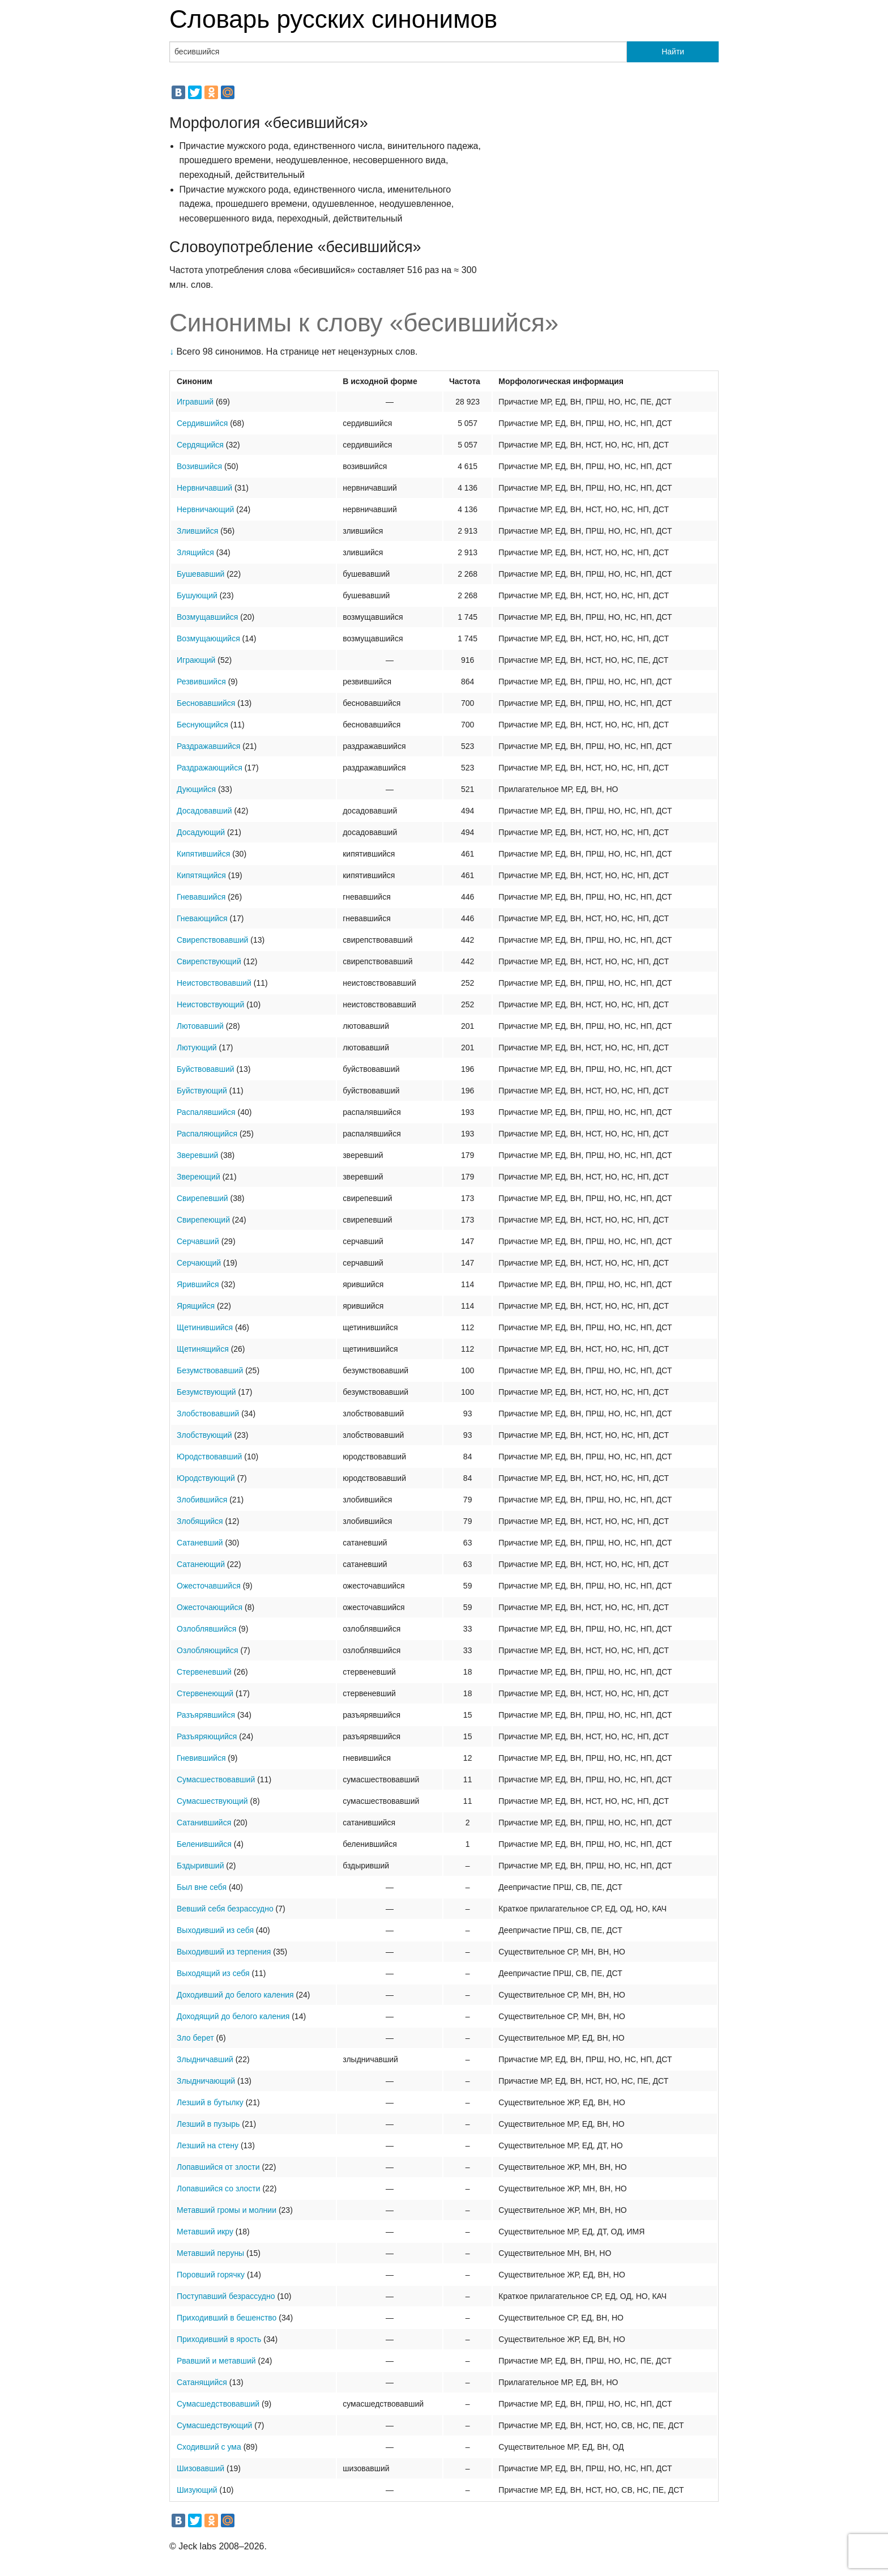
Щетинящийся (203, 1348)
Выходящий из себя (213, 1973)
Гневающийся (202, 918)
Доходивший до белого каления (235, 1994)
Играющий (196, 660)
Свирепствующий (209, 961)
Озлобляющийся (207, 1650)
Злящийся (195, 552)
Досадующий (201, 832)
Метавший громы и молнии (226, 2210)
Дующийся (196, 789)
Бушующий (197, 595)
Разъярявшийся (206, 1714)
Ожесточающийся (209, 1607)
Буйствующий (202, 1090)
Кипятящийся (201, 875)
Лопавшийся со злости (219, 2188)
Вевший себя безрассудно (225, 1908)
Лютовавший (200, 1026)
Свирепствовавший (212, 939)
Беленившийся (204, 1844)
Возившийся (199, 466)
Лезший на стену (207, 2145)
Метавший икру (205, 2231)
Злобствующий (204, 1435)
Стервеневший (204, 1671)
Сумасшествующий (212, 1801)
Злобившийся (202, 1499)
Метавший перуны (210, 2253)
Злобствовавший (208, 1413)
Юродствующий (206, 1478)
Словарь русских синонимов (333, 19)
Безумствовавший (210, 1370)
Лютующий (197, 1047)
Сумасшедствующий (214, 2425)
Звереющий (198, 1176)
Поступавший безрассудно (226, 2296)
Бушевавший (200, 573)
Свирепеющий (203, 1219)
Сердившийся (202, 423)
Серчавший (198, 1241)
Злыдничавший (205, 2059)
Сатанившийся (204, 1822)
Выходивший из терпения (224, 1951)
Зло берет (195, 2037)
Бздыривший (200, 1865)
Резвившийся (201, 681)
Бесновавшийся (206, 703)
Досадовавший (204, 810)
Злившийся (197, 530)
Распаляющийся (207, 1133)
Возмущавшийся (207, 616)
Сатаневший (200, 1542)
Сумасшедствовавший (218, 2403)
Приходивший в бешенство (226, 2317)
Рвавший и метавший (216, 2360)
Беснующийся (202, 724)
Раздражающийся (209, 767)
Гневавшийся (201, 896)
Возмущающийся (208, 638)
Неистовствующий (210, 1004)
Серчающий (199, 1262)
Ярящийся (196, 1305)
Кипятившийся (203, 853)
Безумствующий (206, 1391)
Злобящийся (200, 1521)
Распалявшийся (206, 1112)
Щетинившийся (205, 1327)
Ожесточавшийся (209, 1585)
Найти (672, 51)
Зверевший (197, 1155)
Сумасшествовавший (216, 1779)
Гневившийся (201, 1757)
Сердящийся (200, 444)
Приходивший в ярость (219, 2339)
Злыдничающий (206, 2080)
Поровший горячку (211, 2274)
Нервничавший (204, 487)
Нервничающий (205, 509)
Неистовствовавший (214, 982)
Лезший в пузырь (208, 2123)
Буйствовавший (205, 1069)
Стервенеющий (205, 1693)
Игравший (195, 401)
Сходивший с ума (209, 2446)
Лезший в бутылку (210, 2102)
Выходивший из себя (215, 1930)
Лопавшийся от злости (218, 2166)
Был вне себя (202, 1887)
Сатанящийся (202, 2382)
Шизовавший (200, 2468)
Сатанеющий (201, 1564)
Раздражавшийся (208, 746)
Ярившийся (198, 1284)
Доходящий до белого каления (233, 2016)
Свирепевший (202, 1198)
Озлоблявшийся (206, 1628)
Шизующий (197, 2489)
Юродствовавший (209, 1456)
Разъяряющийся (207, 1736)
